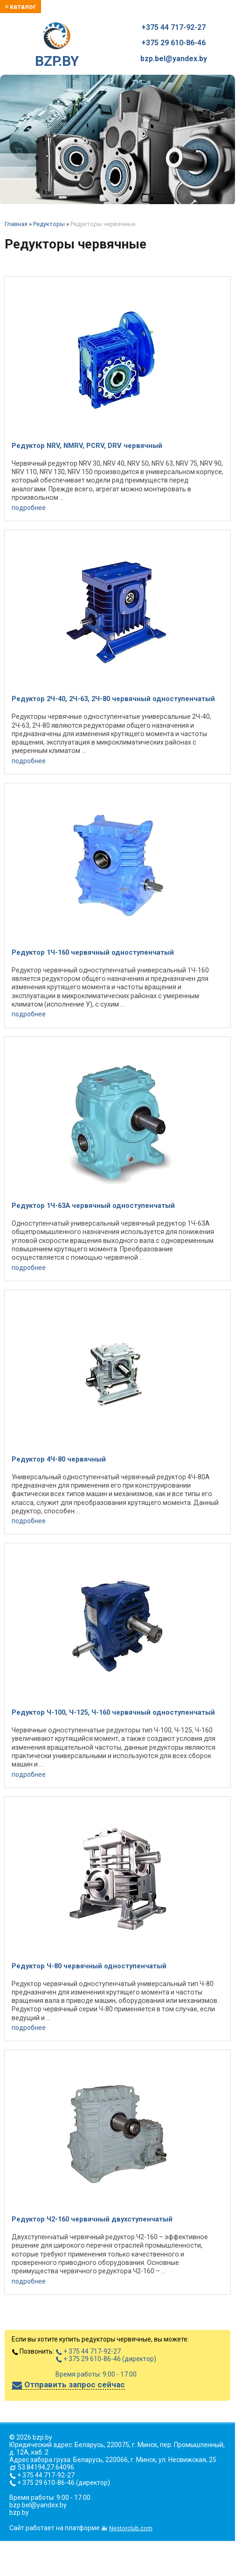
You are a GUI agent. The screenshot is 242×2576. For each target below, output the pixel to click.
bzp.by (19, 2512)
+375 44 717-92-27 (173, 27)
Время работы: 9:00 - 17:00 (96, 2374)
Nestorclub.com (130, 2528)
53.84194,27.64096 (46, 2467)
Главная (16, 223)
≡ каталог (20, 6)
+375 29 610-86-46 (173, 43)
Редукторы (49, 223)
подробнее (29, 507)
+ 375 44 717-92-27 (88, 2351)
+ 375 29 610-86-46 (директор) (105, 2359)
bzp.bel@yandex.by (173, 59)
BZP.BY (57, 46)
